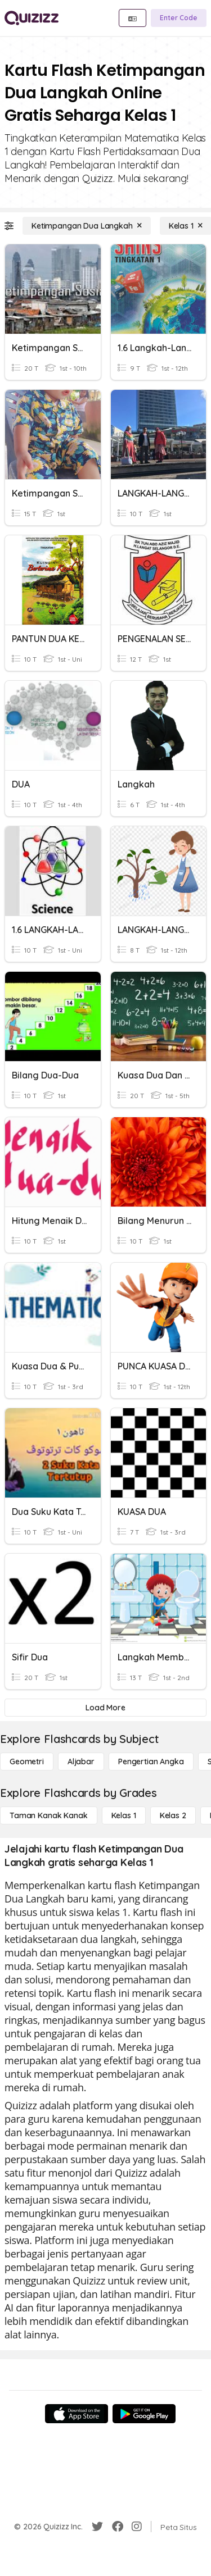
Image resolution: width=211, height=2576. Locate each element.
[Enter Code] (178, 18)
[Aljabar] (81, 1762)
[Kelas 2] (173, 1815)
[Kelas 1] (124, 1815)
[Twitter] (97, 2527)
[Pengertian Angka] (151, 1762)
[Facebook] (117, 2527)
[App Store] (76, 2413)
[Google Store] (144, 2413)
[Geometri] (26, 1762)
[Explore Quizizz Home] (32, 18)
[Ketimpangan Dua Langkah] (87, 226)
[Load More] (105, 1708)
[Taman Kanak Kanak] (48, 1815)
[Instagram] (137, 2527)
